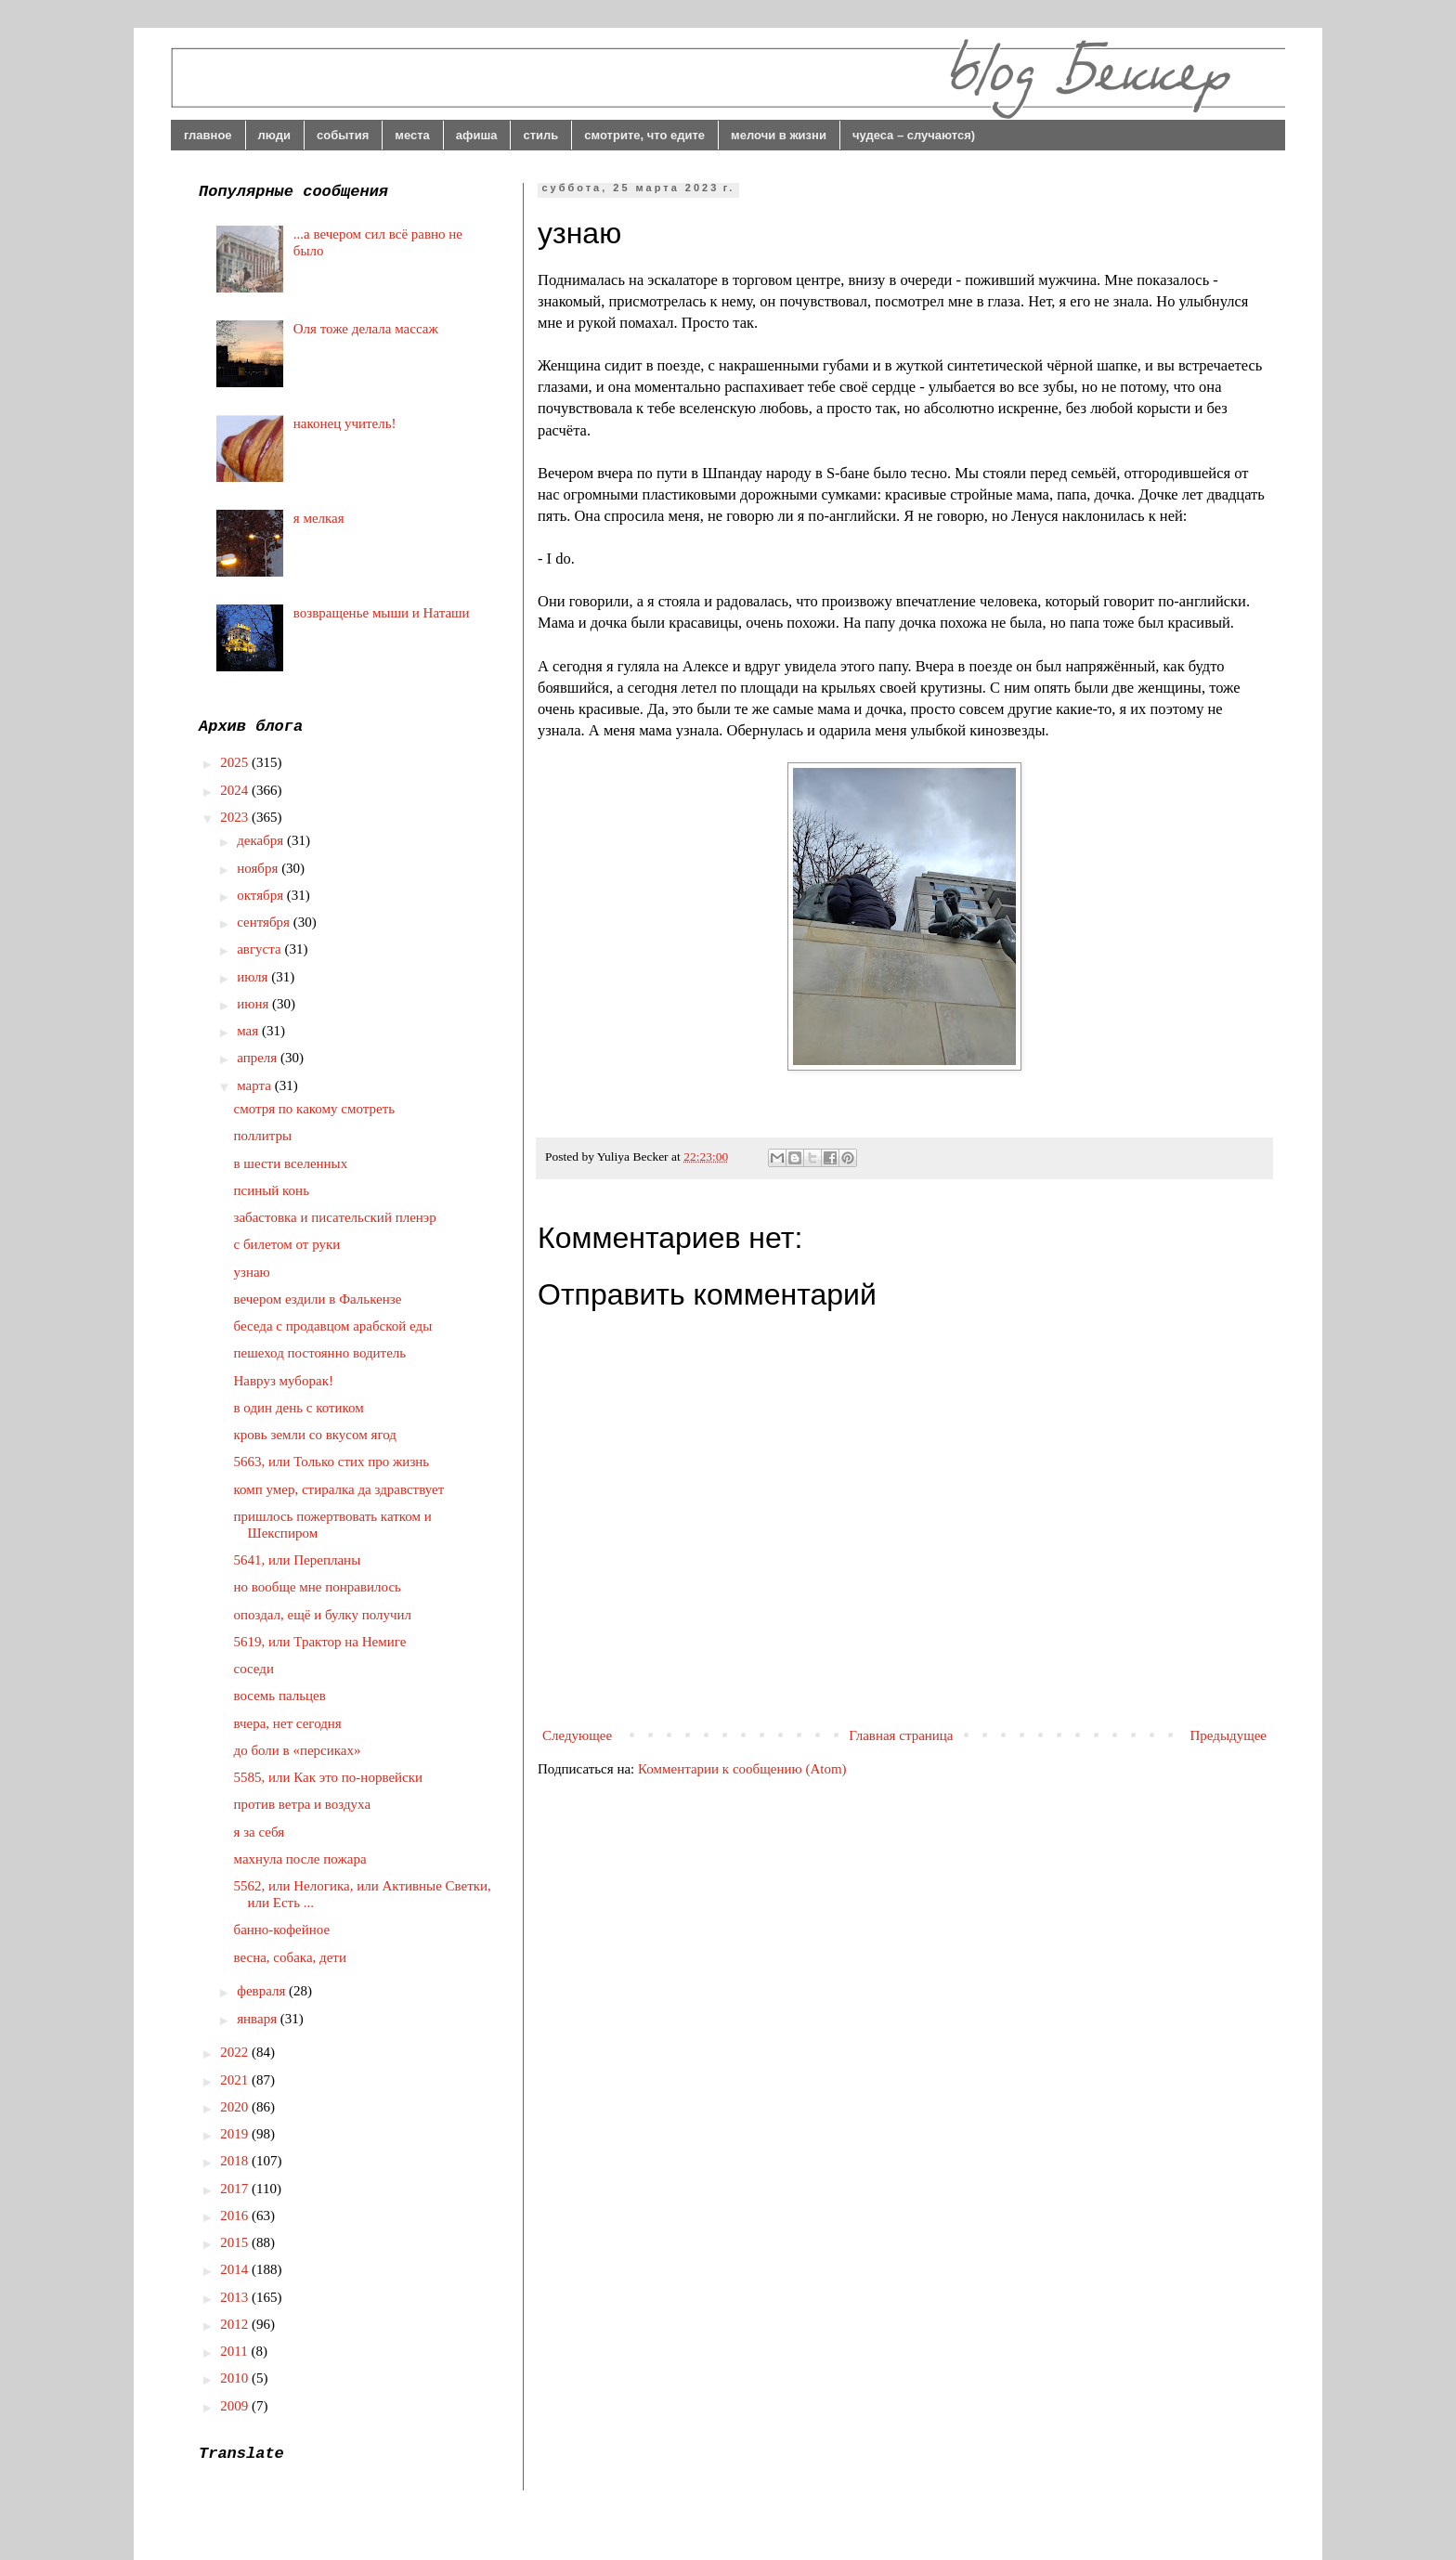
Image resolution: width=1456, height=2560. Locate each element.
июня (254, 1003)
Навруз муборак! (283, 1380)
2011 (235, 2351)
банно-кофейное (282, 1929)
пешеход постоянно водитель (320, 1352)
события (343, 135)
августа (260, 949)
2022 (236, 2052)
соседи (254, 1668)
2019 (236, 2133)
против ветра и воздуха (302, 1804)
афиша (477, 135)
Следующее (577, 1735)
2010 (236, 2378)
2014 (236, 2269)
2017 (236, 2188)
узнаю (252, 1272)
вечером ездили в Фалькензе (318, 1299)
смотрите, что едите (644, 135)
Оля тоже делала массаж (365, 328)
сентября (265, 922)
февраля (263, 1990)
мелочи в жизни (778, 135)
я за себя (259, 1832)
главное (208, 135)
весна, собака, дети (290, 1957)
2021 (236, 2080)
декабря (262, 840)
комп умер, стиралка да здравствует (339, 1489)
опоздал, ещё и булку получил (323, 1614)
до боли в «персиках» (297, 1750)
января (258, 2018)
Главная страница (901, 1735)
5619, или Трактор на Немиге (320, 1641)
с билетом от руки (287, 1244)
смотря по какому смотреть (315, 1108)
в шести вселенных (291, 1163)
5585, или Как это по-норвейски (328, 1777)
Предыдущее (1229, 1735)
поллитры (263, 1135)
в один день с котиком (299, 1407)
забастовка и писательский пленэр (335, 1217)
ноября (259, 868)
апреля (258, 1057)
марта (256, 1085)
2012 (236, 2324)
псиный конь (272, 1190)
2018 (236, 2160)
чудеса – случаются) (913, 135)
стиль (540, 135)
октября (262, 895)
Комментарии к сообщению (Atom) (742, 1768)
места (412, 135)
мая (249, 1030)
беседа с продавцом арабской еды (333, 1326)
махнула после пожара (300, 1859)
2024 (236, 790)
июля (254, 976)
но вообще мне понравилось (317, 1586)
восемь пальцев (280, 1695)
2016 (236, 2215)
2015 (236, 2242)
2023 (236, 817)
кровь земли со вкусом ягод (315, 1434)
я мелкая (318, 518)
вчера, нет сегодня (288, 1723)
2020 (236, 2106)
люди (274, 135)
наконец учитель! (344, 423)
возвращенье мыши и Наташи (381, 612)
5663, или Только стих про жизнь (332, 1461)
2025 (236, 762)
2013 (236, 2297)
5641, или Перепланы (297, 1560)
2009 (236, 2405)
